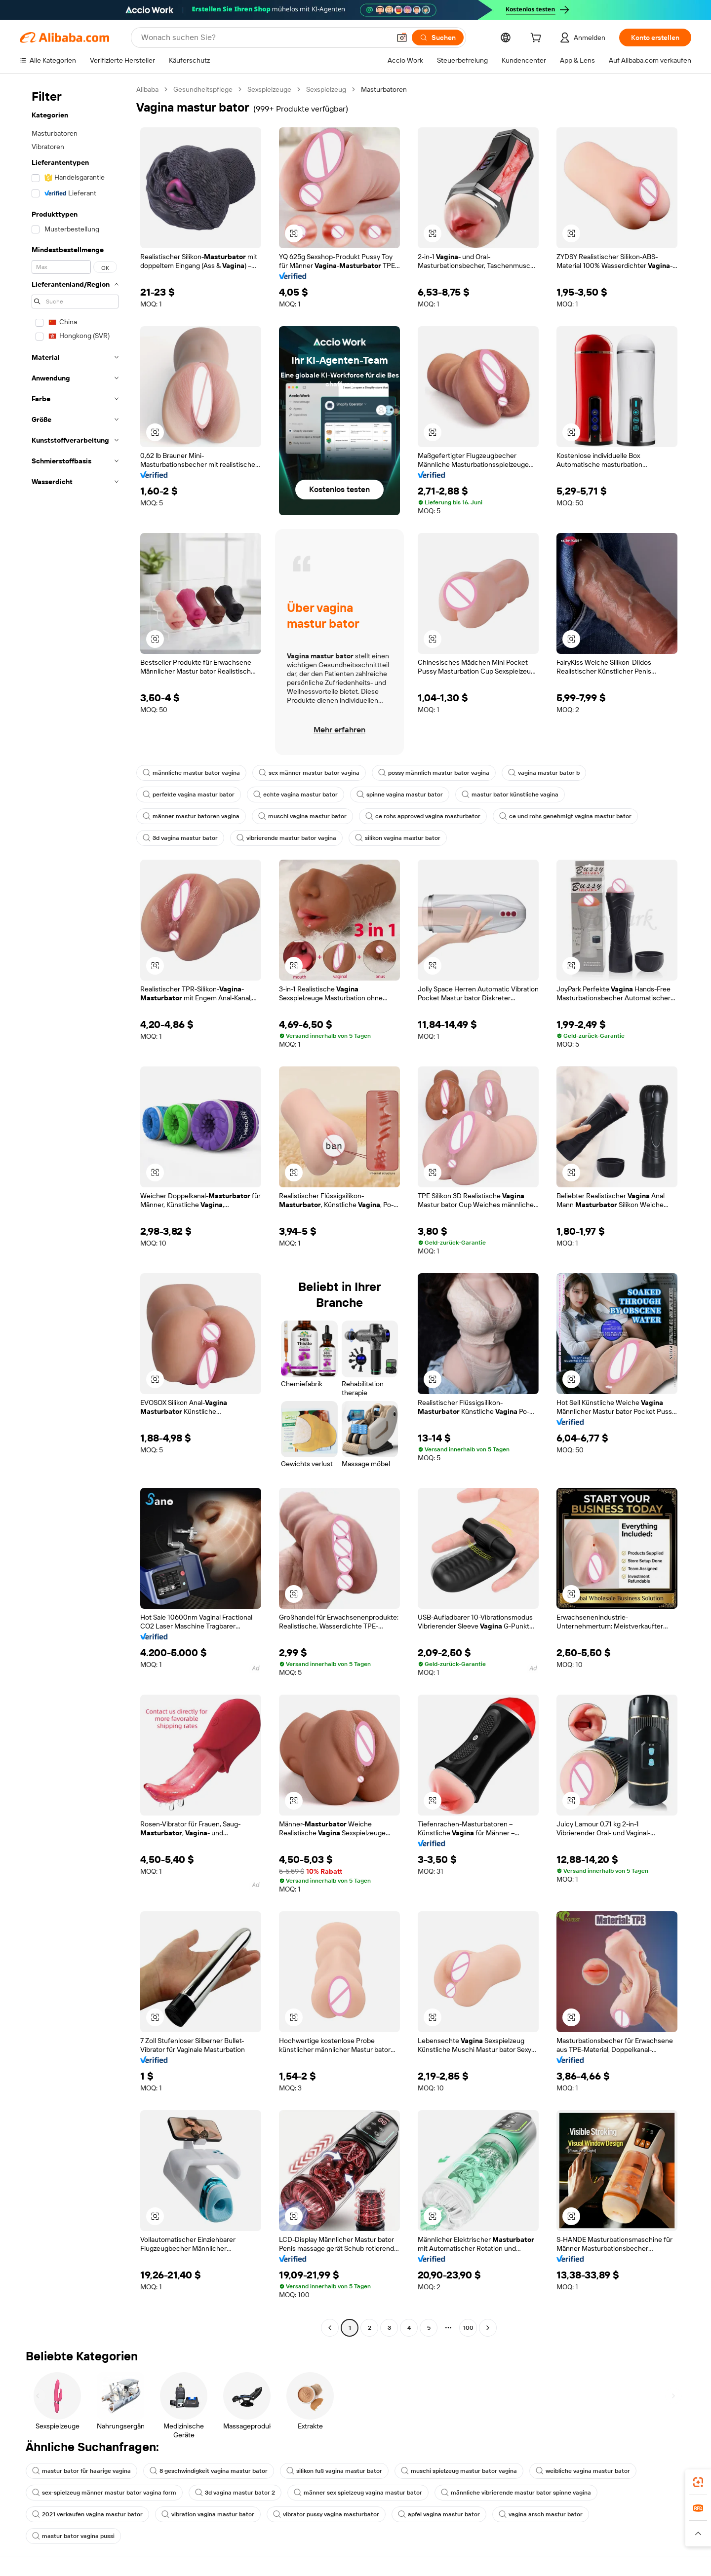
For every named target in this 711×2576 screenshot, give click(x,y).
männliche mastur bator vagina (191, 773)
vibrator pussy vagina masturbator (326, 2514)
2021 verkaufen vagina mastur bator (87, 2514)
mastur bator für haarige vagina (81, 2471)
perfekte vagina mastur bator (189, 794)
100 (468, 2327)
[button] (402, 37)
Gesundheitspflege (203, 89)
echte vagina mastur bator (295, 794)
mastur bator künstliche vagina (510, 794)
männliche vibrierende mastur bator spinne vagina (516, 2493)
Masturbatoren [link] (384, 89)
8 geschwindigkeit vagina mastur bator (209, 2471)
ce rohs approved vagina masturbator (422, 816)
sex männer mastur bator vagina (309, 773)
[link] (698, 2482)
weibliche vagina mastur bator (583, 2471)
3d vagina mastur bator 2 (235, 2493)
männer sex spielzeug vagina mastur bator (358, 2493)
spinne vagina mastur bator (399, 794)
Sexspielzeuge (269, 89)
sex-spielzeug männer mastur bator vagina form (104, 2493)
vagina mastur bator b (544, 773)
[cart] (537, 39)
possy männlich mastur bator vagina (433, 773)
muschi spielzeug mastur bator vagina (459, 2471)
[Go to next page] (488, 2328)
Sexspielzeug (326, 89)
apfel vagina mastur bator (439, 2514)
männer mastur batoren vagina (191, 816)
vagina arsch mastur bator (541, 2514)
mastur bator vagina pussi (73, 2536)
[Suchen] (438, 37)
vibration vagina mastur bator (207, 2514)
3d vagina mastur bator (180, 838)
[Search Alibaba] (264, 37)
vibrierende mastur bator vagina (286, 838)
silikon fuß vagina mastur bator (334, 2471)
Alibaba (147, 89)
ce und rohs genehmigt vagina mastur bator (565, 816)
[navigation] (75, 1210)
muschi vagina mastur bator (302, 816)
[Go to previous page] (330, 2328)
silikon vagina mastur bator (397, 838)
